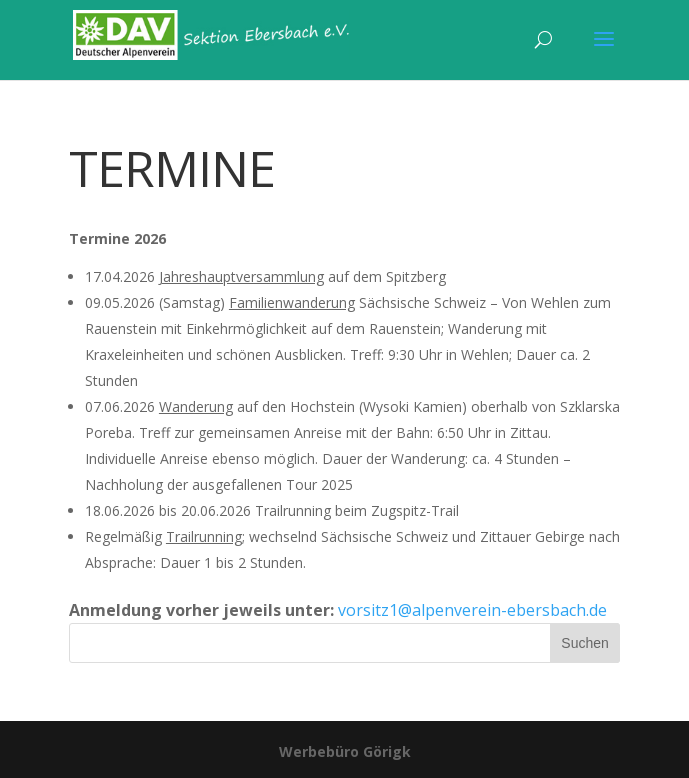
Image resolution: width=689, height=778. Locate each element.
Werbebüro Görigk (345, 751)
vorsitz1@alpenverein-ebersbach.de (472, 610)
